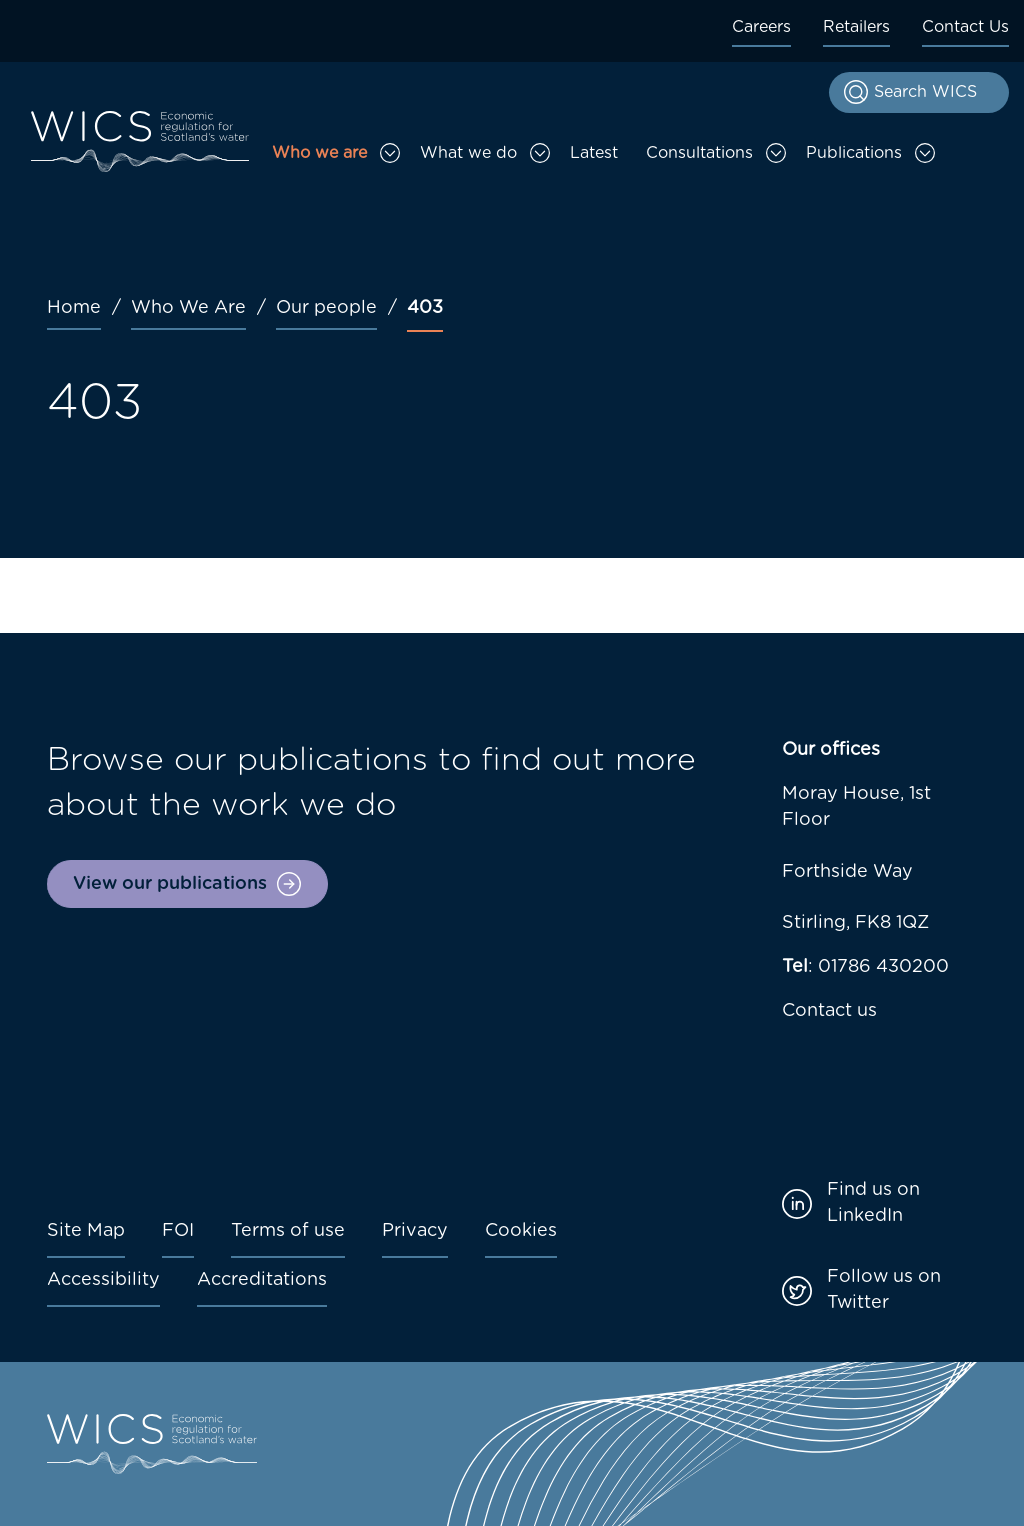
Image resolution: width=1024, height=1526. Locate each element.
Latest (594, 153)
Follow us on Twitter (884, 1290)
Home (74, 308)
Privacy (415, 1231)
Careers (761, 27)
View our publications (170, 884)
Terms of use (288, 1231)
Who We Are (188, 308)
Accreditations (262, 1280)
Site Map (86, 1231)
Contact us (829, 1011)
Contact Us (965, 27)
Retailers (856, 27)
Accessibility (103, 1280)
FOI (178, 1231)
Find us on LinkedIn (873, 1203)
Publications (854, 153)
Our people (326, 308)
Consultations (699, 153)
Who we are (319, 153)
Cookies (521, 1231)
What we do (468, 153)
